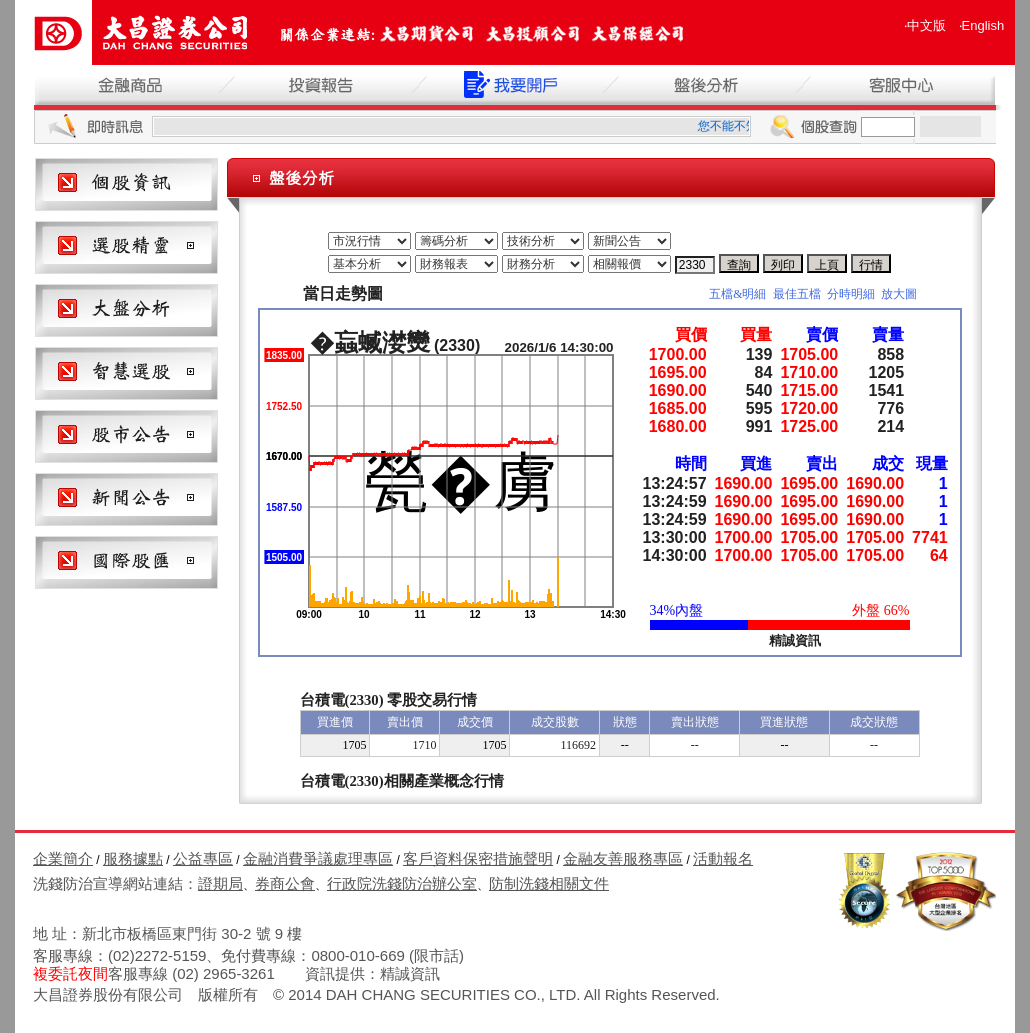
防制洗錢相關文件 (549, 883)
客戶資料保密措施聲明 (478, 858)
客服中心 (899, 85)
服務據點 (133, 858)
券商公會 (285, 883)
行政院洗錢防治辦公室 (402, 883)
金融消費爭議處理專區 (318, 858)
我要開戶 (515, 85)
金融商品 (131, 85)
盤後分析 (707, 85)
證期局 (220, 883)
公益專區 (203, 858)
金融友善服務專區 (623, 858)
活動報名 (723, 858)
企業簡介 (63, 858)
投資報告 (323, 85)
